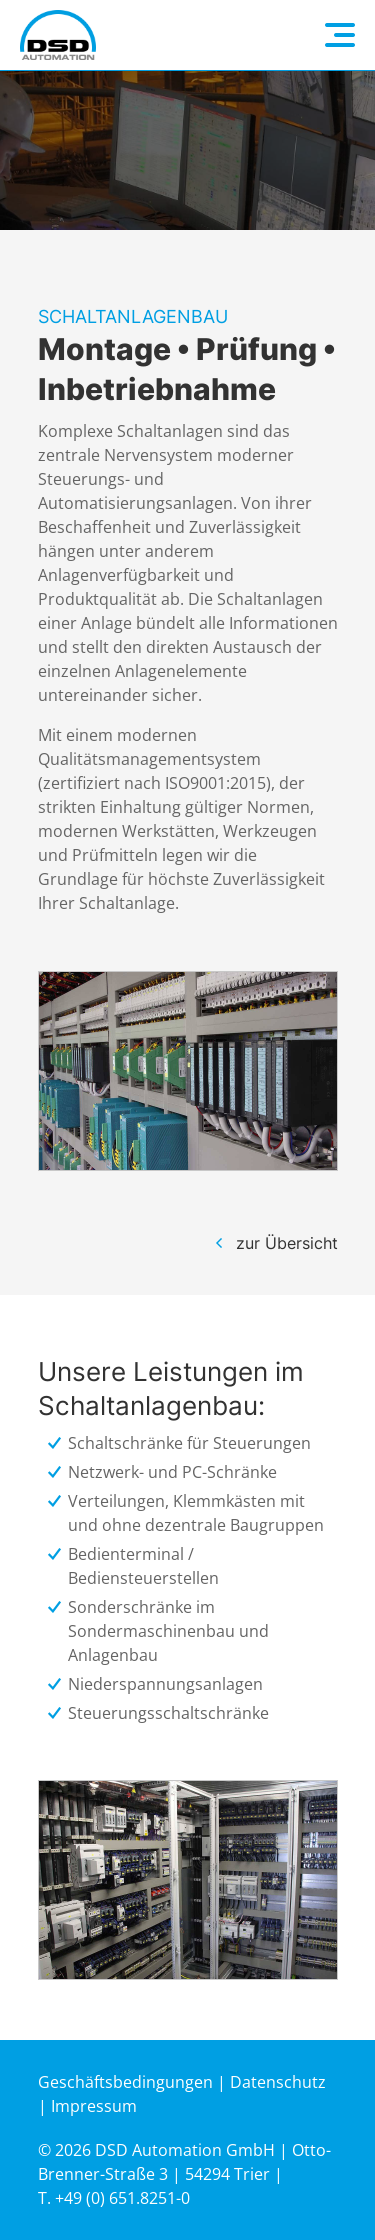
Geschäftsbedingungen (125, 2082)
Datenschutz (278, 2082)
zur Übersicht (287, 1243)
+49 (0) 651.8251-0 (122, 2198)
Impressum (94, 2106)
